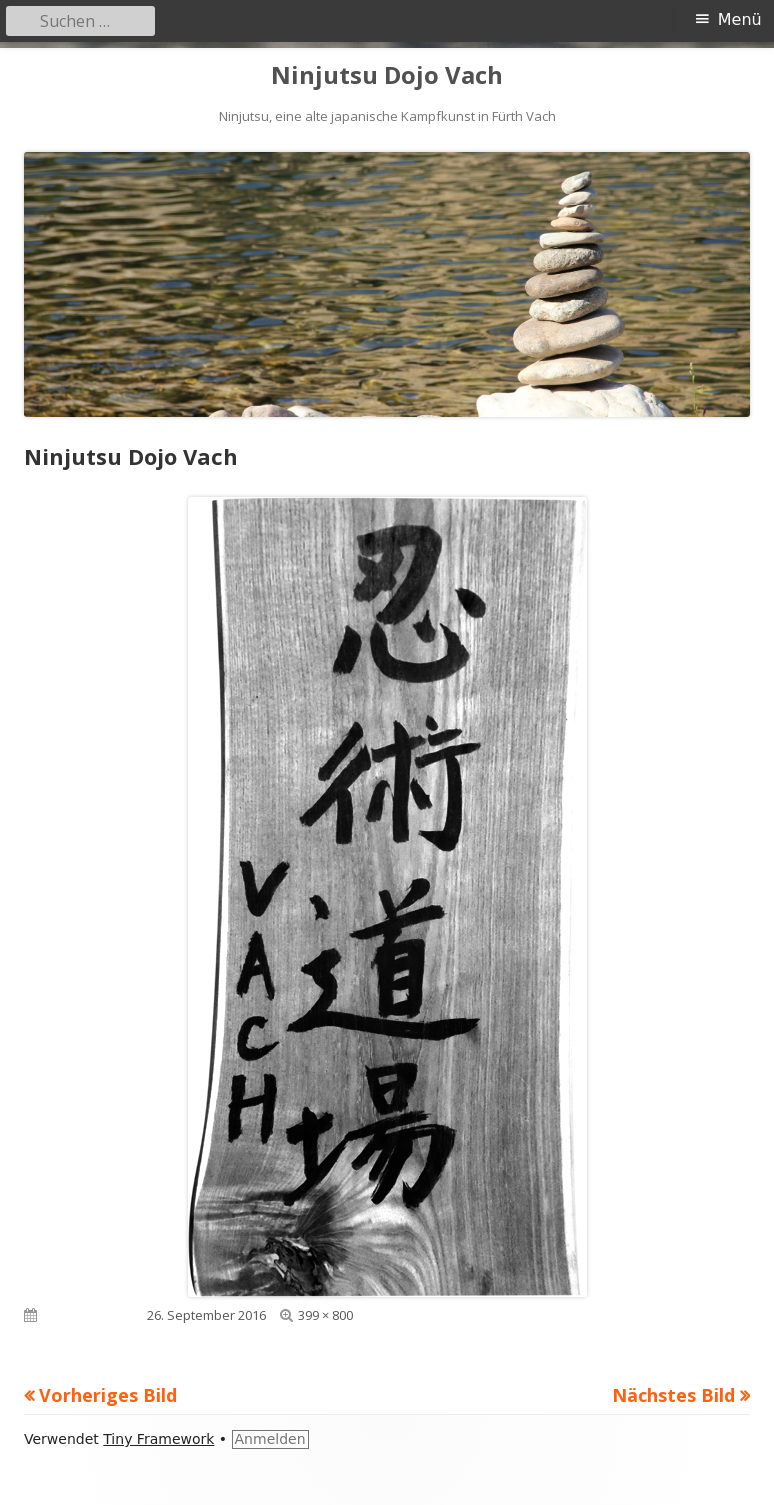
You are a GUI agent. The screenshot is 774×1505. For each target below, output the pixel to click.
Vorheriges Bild (108, 1395)
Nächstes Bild (673, 1395)
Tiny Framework (158, 1439)
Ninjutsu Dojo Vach (387, 75)
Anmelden (270, 1439)
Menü (740, 19)
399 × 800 (325, 1315)
